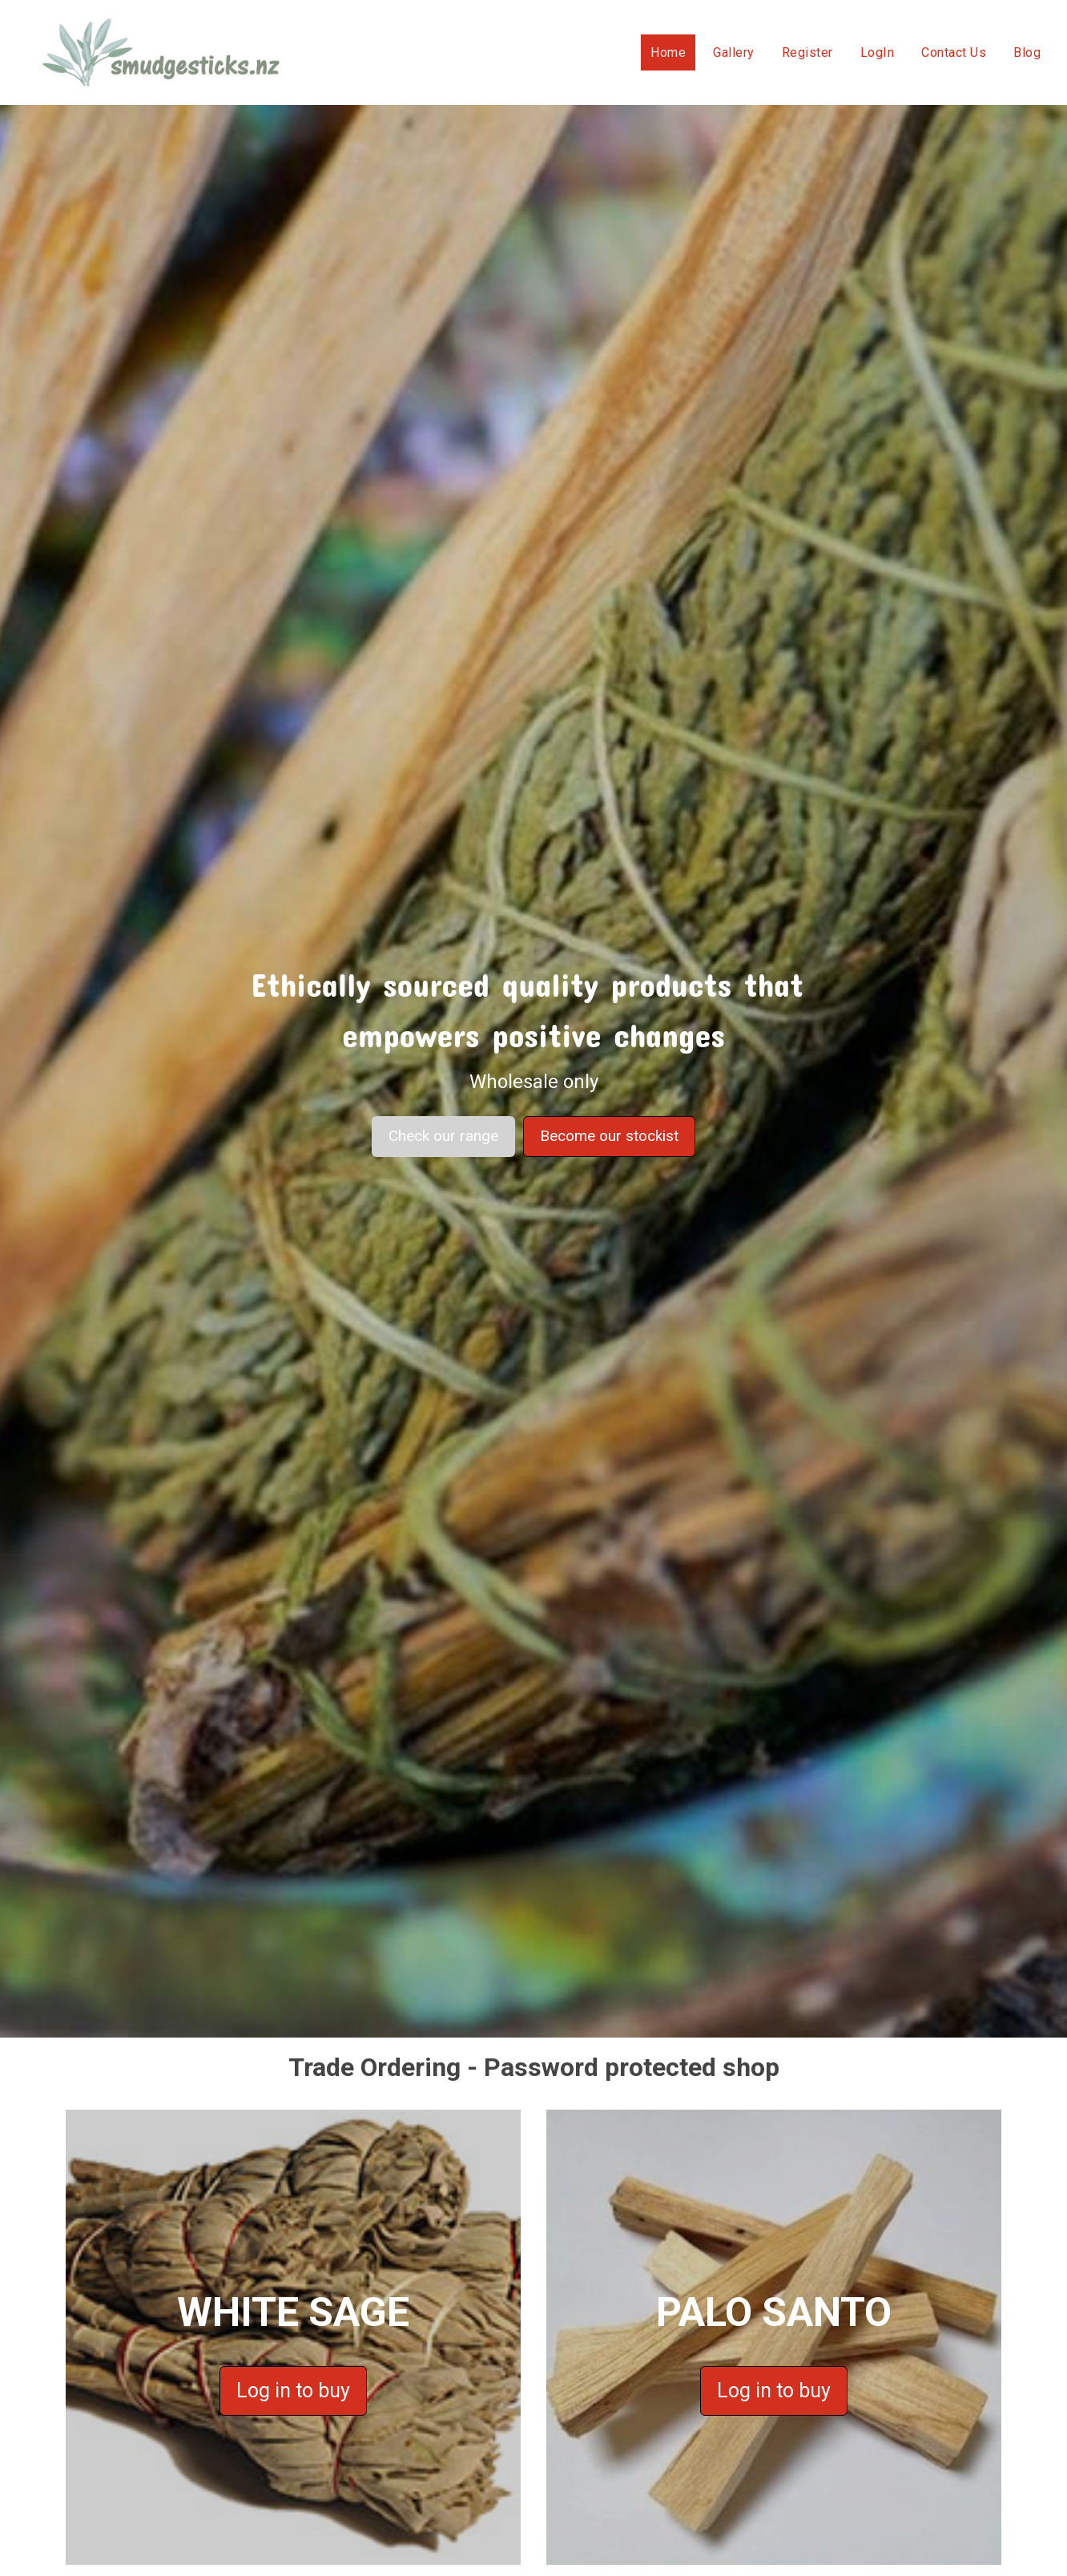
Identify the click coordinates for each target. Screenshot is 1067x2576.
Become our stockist (609, 1136)
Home (668, 52)
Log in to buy (293, 2390)
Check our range (443, 1136)
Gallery (734, 52)
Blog (1027, 52)
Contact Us (953, 52)
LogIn (877, 52)
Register (807, 52)
